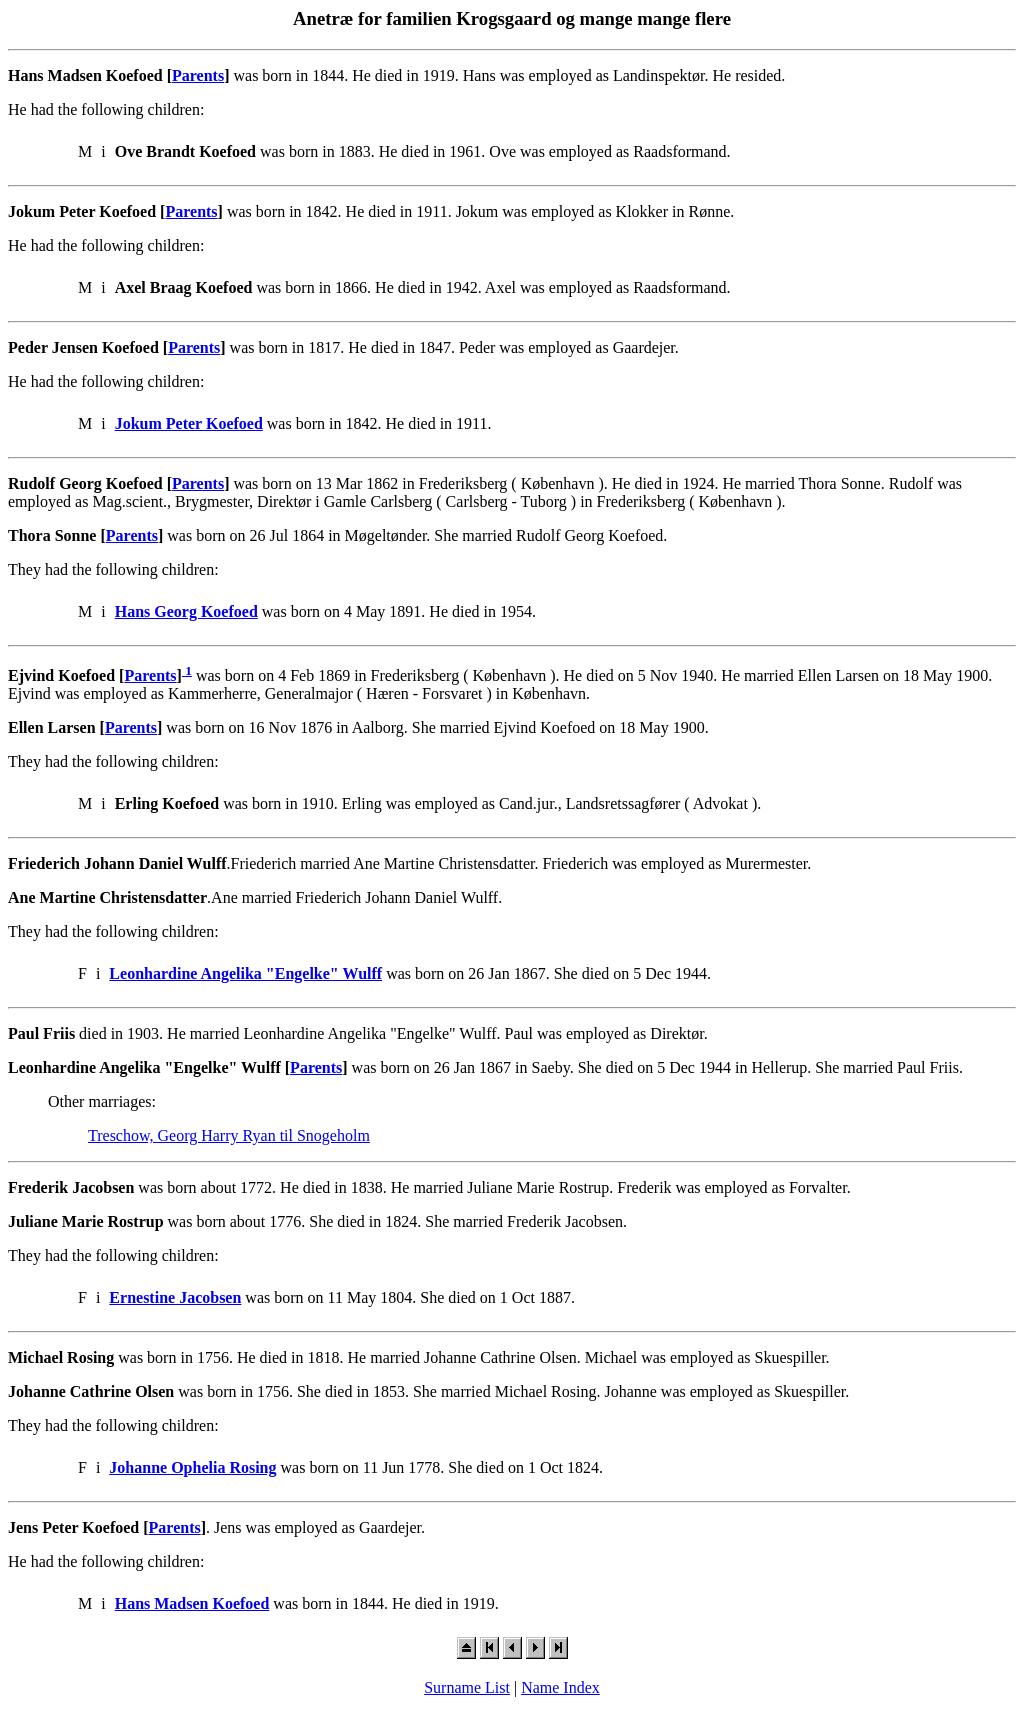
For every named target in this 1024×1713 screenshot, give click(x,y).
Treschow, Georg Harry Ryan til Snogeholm (229, 1135)
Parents (198, 75)
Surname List (467, 1687)
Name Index (560, 1687)
